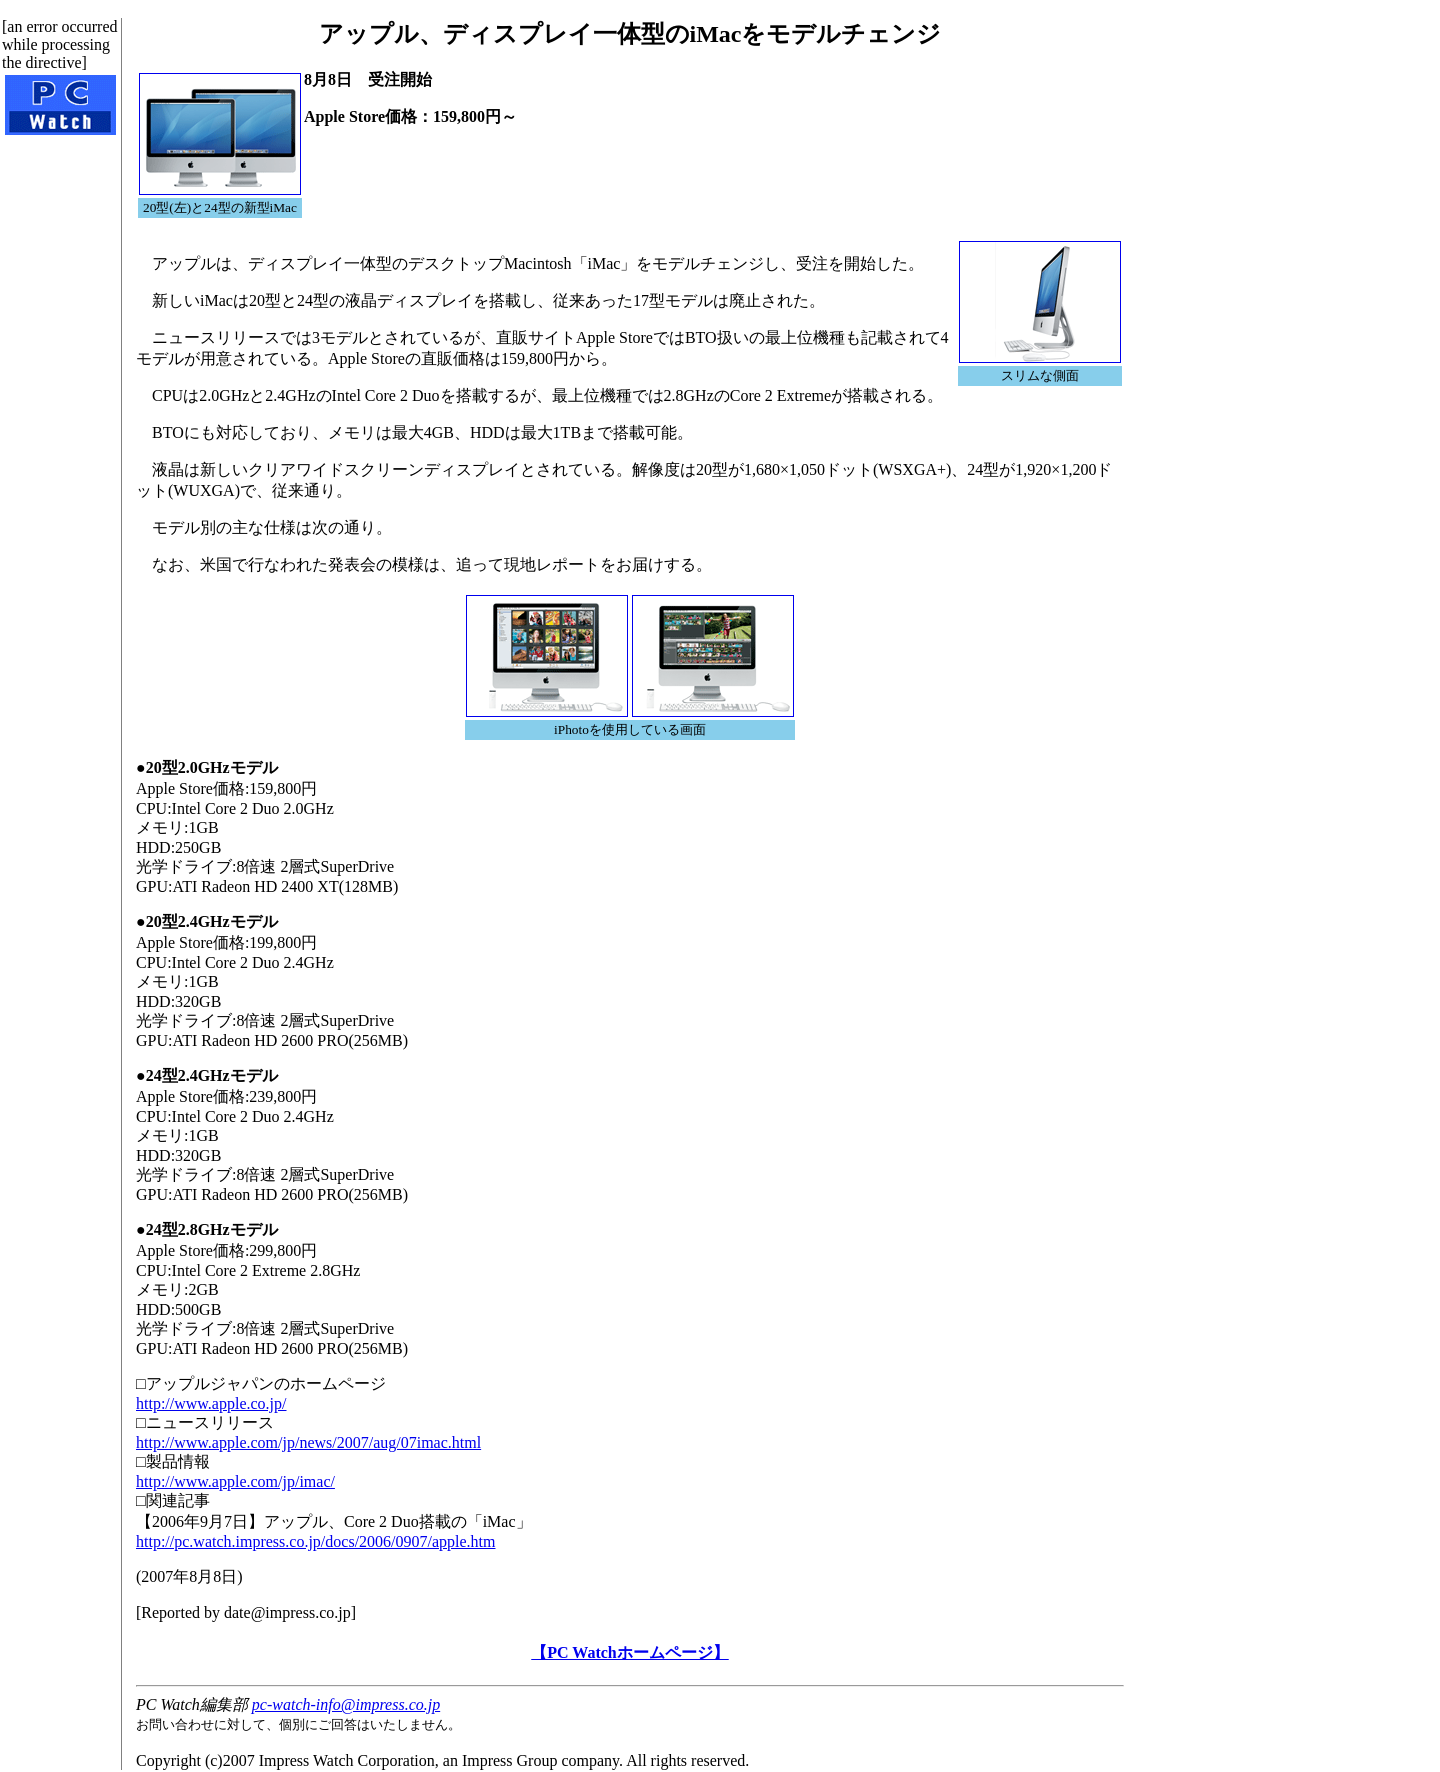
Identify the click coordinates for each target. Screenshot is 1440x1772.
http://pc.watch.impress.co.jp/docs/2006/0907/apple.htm (316, 1541)
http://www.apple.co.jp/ (211, 1403)
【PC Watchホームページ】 (629, 1652)
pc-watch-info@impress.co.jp (346, 1704)
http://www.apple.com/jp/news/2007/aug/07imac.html (308, 1442)
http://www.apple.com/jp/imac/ (235, 1481)
